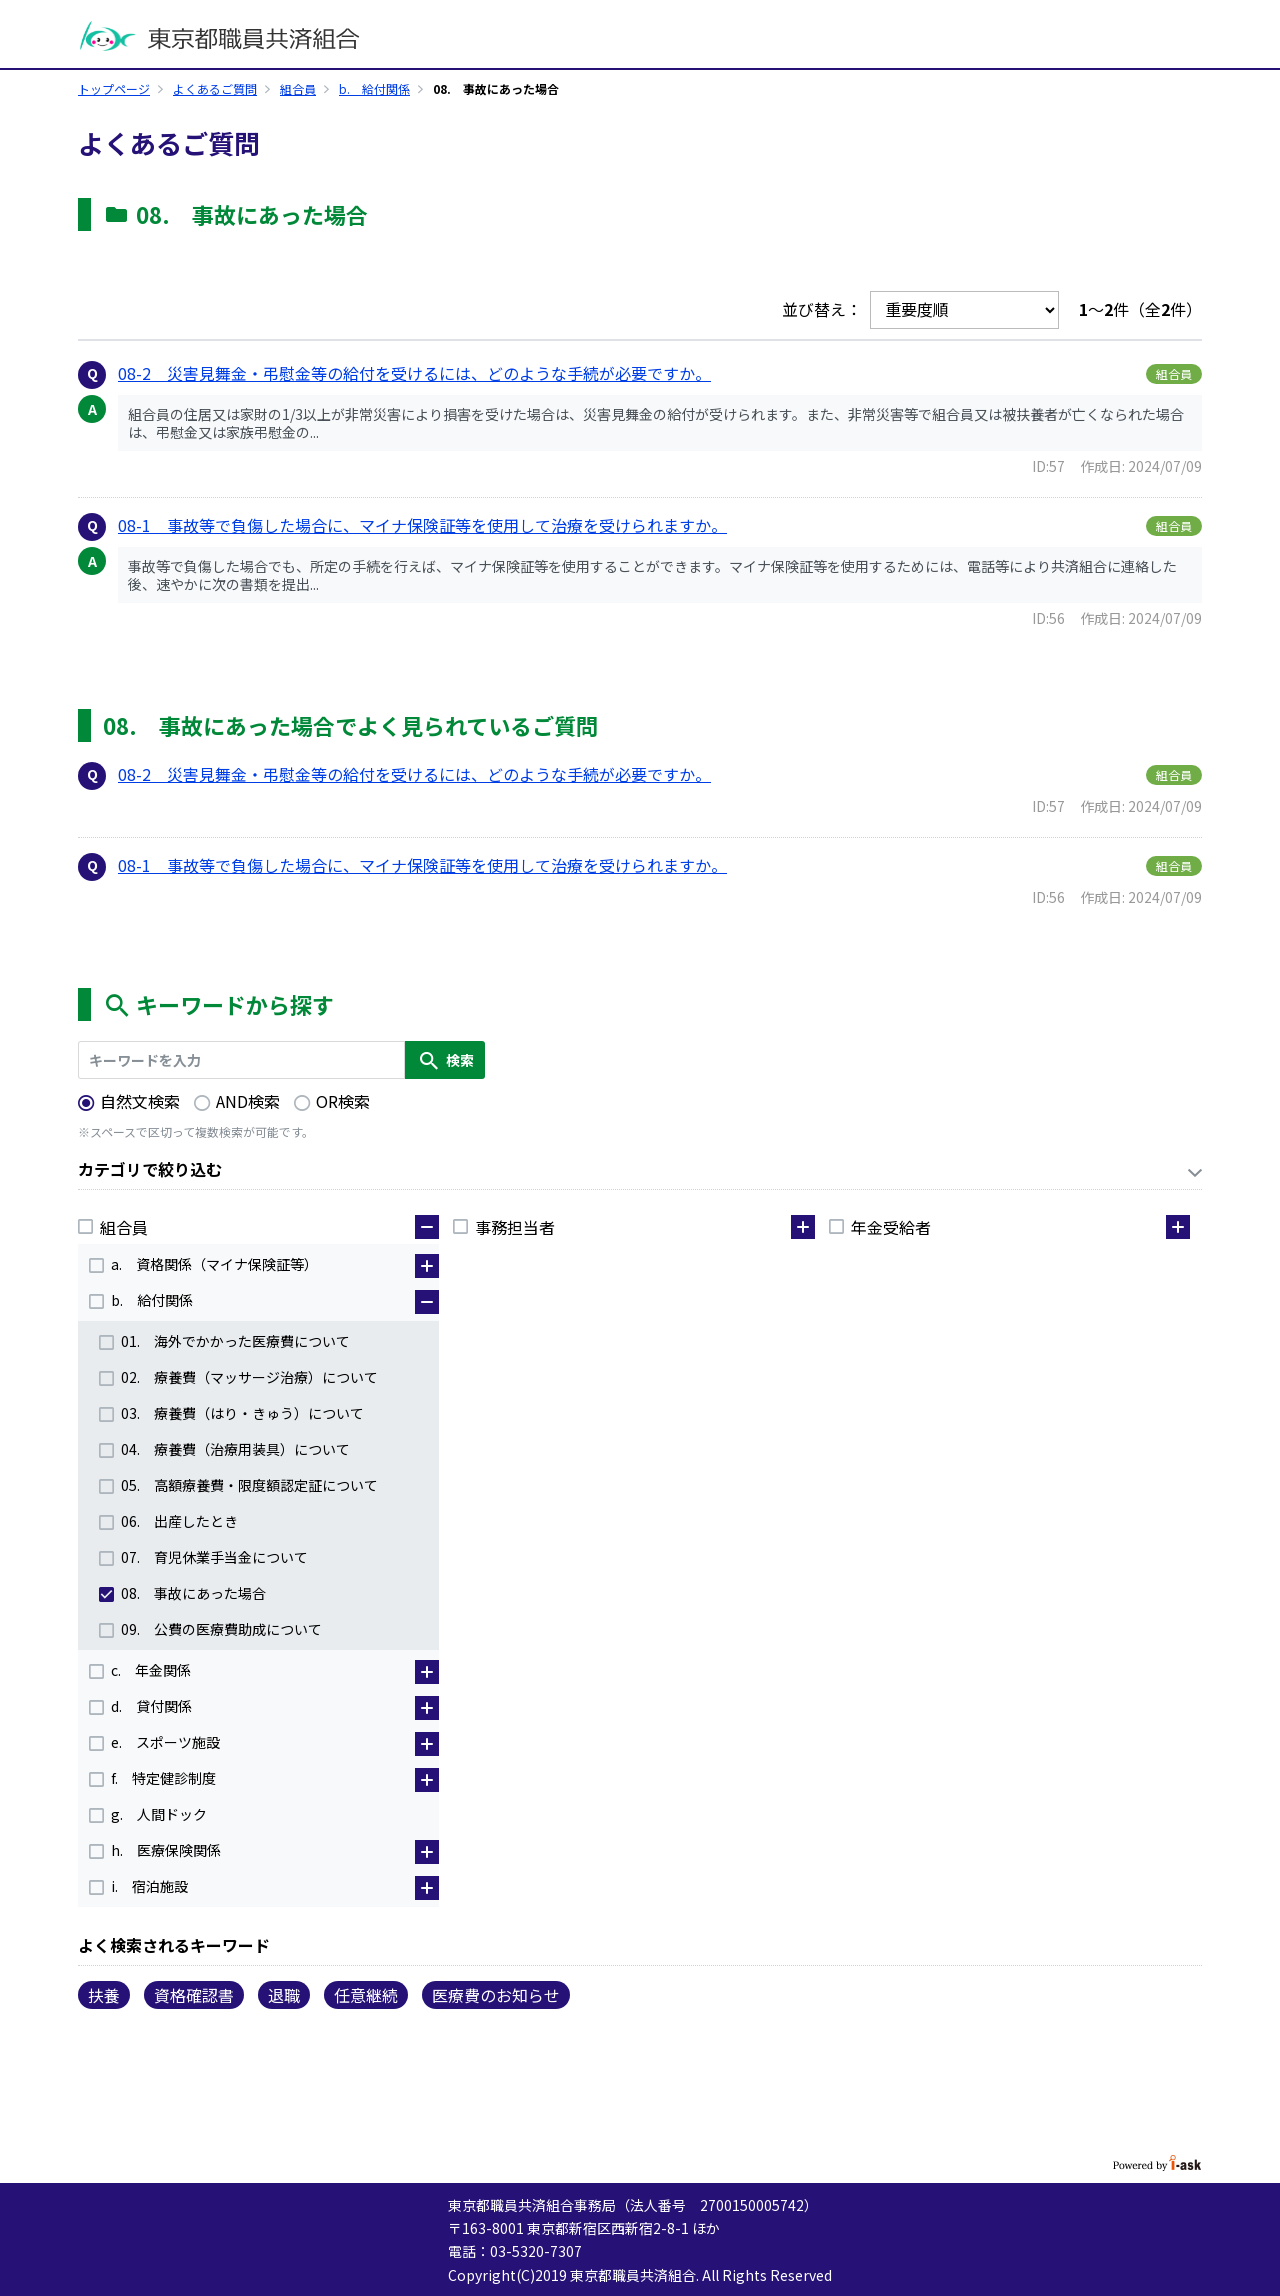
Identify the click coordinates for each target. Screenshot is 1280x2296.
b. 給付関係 (374, 88)
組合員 (298, 88)
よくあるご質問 (215, 88)
